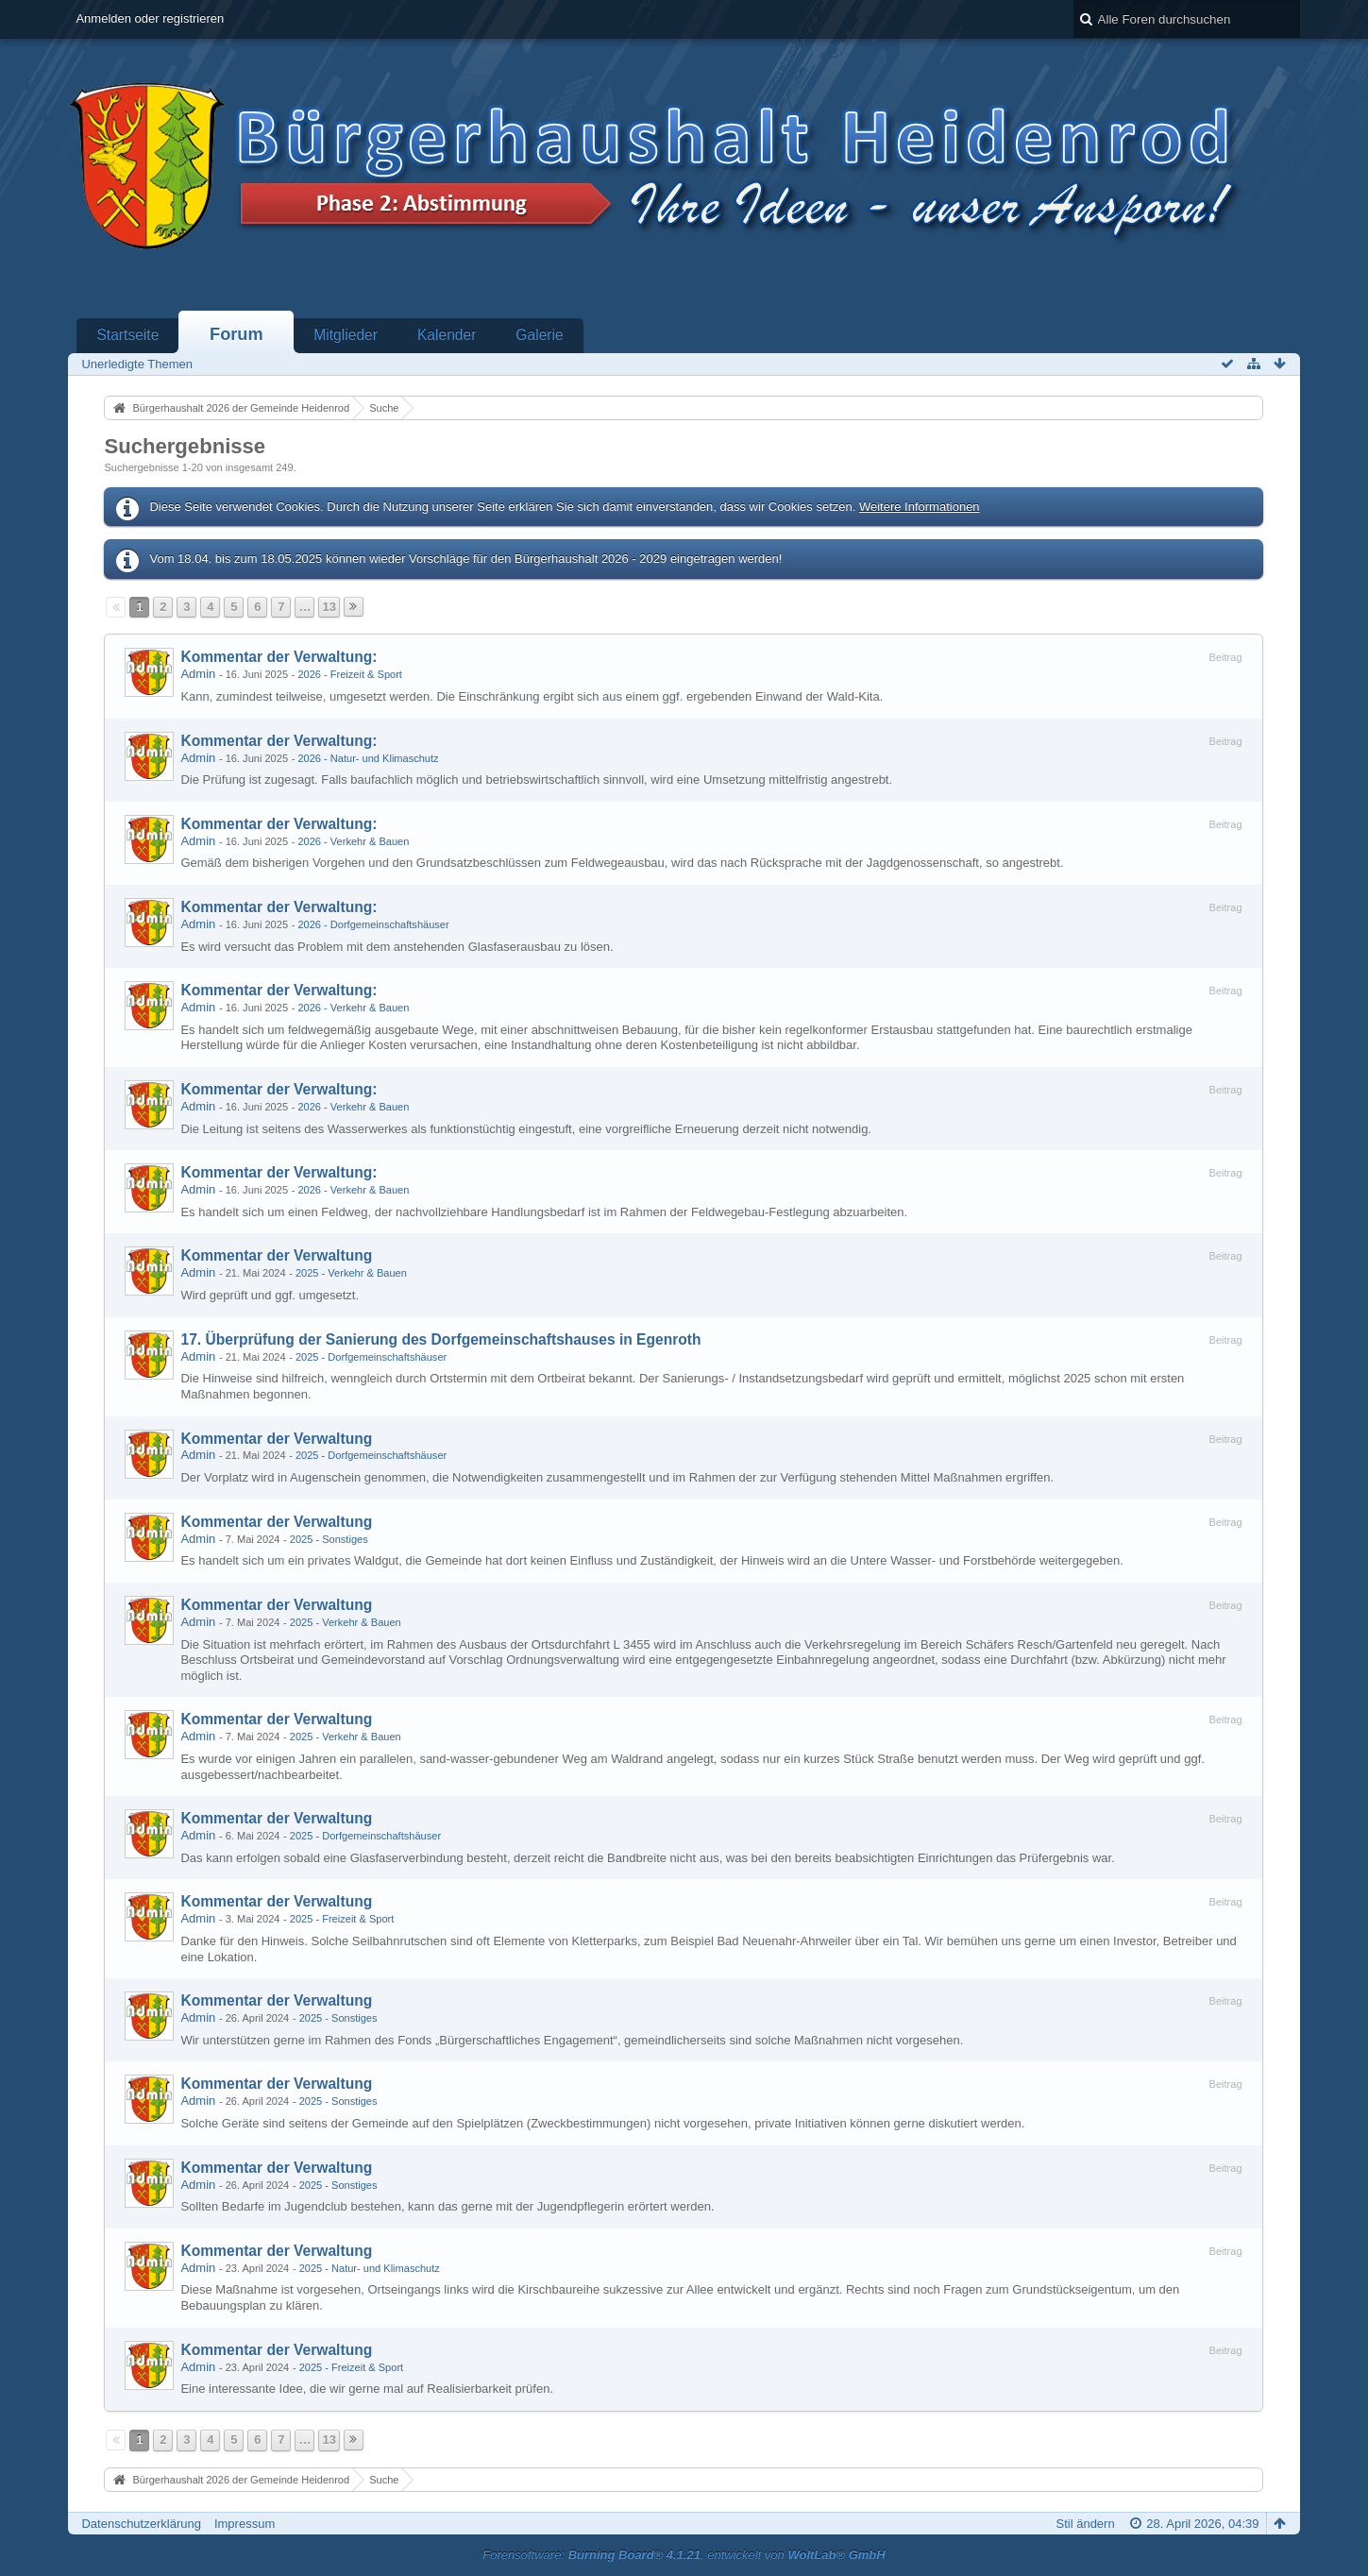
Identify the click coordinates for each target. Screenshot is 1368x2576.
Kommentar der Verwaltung (276, 1255)
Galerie (539, 335)
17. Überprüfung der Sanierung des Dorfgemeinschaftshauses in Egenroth (440, 1339)
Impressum (244, 2524)
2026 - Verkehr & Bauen (353, 841)
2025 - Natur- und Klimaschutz (369, 2268)
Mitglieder (345, 335)
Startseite (127, 335)
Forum (236, 334)
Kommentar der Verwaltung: (278, 657)
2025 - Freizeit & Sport (342, 1918)
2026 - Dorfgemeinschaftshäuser (372, 924)
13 (328, 607)
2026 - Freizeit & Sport (349, 674)
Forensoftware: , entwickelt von (683, 2555)
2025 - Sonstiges (329, 1539)
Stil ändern (1085, 2524)
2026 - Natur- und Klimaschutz (367, 758)
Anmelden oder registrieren (150, 18)
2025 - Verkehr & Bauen (351, 1273)
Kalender (446, 335)
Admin (197, 674)
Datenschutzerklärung (140, 2524)
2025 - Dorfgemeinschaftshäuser (371, 1357)
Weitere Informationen (919, 507)
